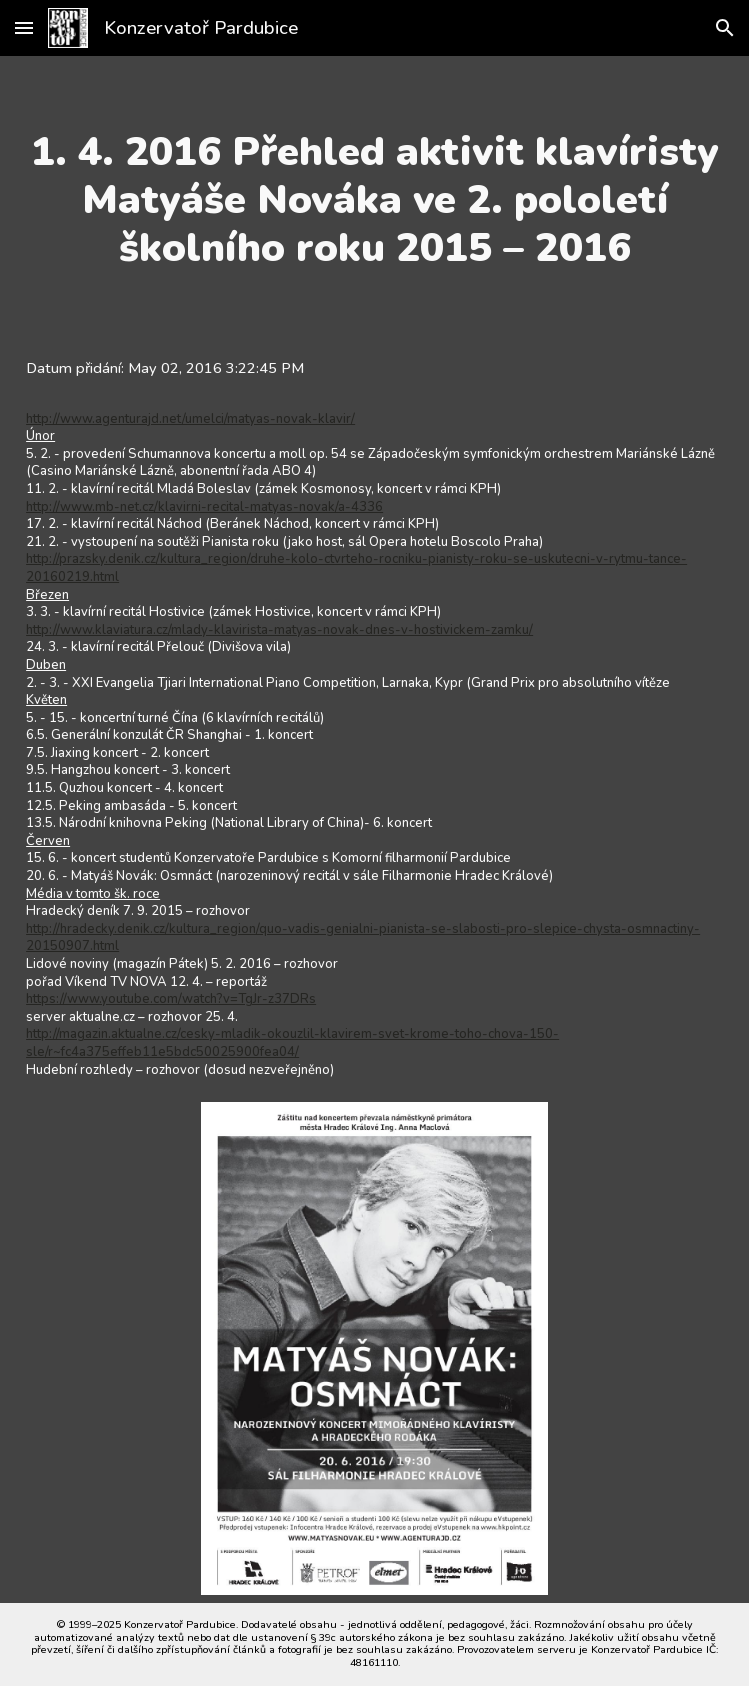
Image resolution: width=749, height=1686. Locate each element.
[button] (24, 27)
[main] (374, 200)
